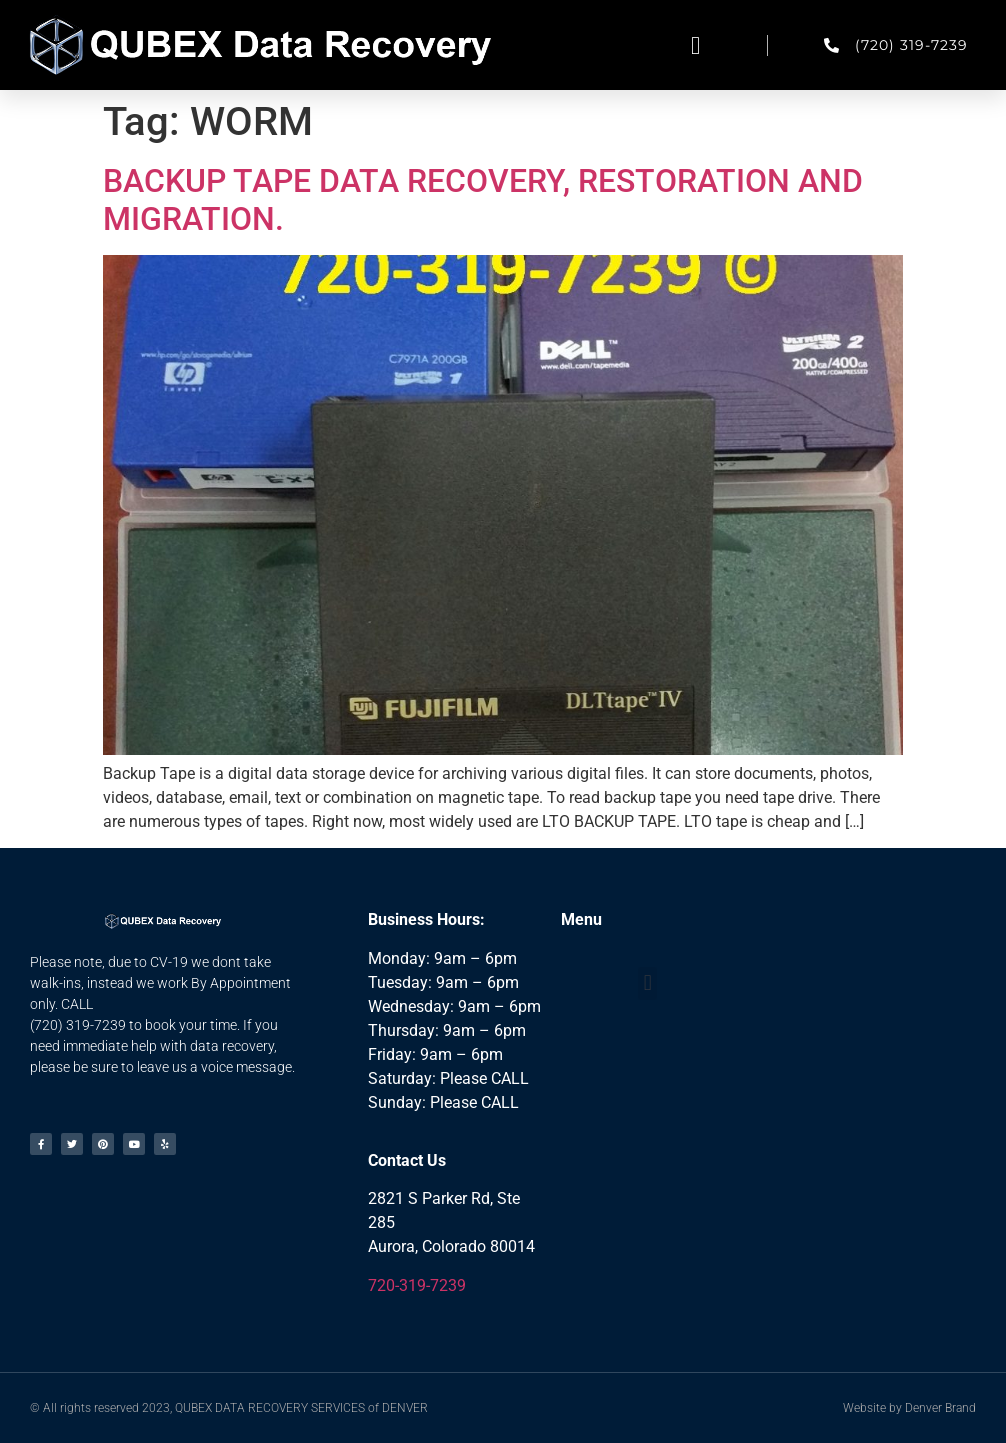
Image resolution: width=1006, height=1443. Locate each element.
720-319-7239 (417, 1285)
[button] (696, 45)
